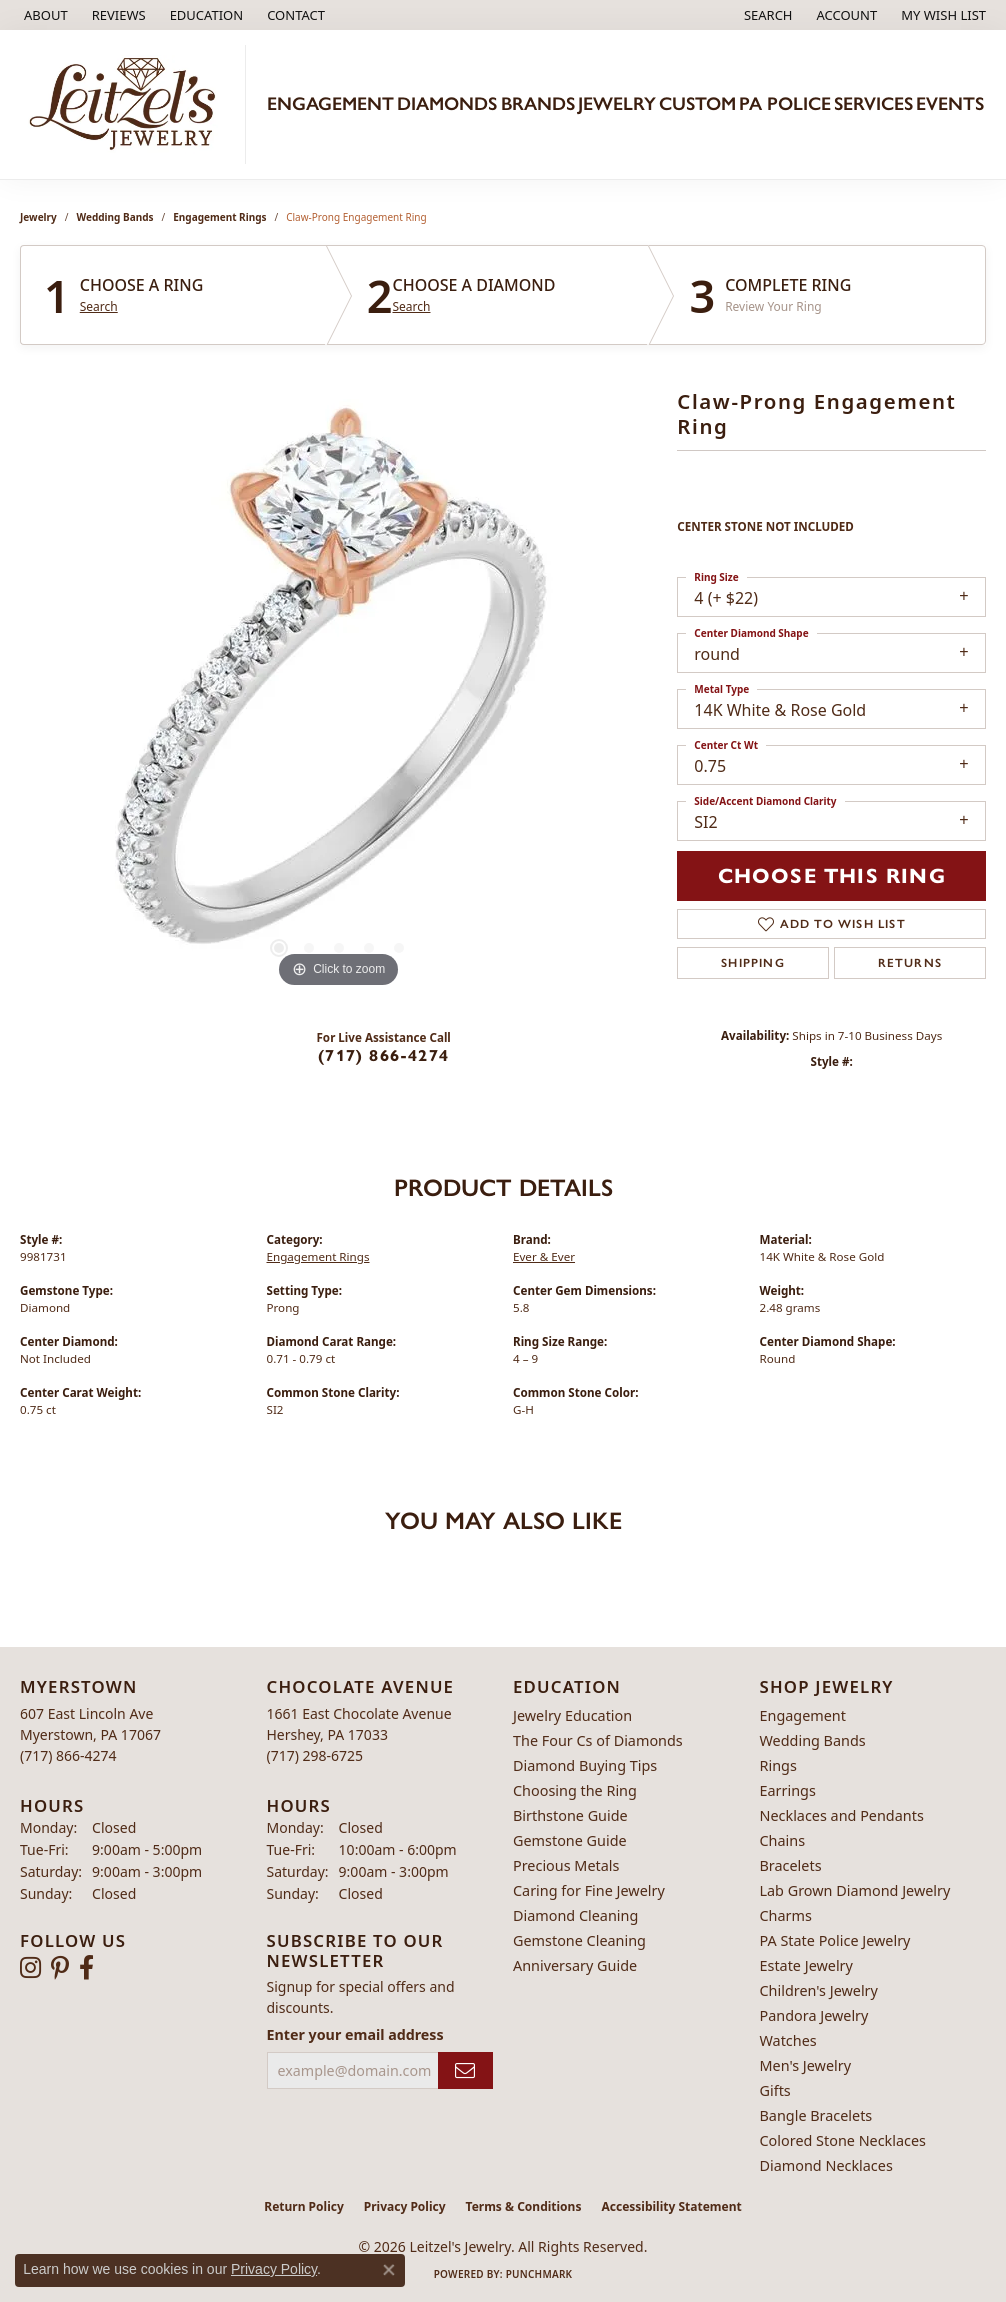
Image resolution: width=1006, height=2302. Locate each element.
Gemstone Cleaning (579, 1940)
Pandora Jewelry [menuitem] (814, 2015)
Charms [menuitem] (786, 1915)
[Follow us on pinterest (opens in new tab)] (60, 1968)
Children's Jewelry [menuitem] (819, 1990)
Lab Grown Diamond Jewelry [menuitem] (855, 1890)
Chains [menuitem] (783, 1840)
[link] (44, 15)
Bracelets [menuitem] (791, 1865)
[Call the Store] (68, 1755)
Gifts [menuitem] (775, 2090)
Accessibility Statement (671, 2206)
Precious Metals (566, 1865)
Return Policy (304, 2206)
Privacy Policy (405, 2206)
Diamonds (447, 103)
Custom (697, 103)
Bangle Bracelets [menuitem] (816, 2115)
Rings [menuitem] (778, 1765)
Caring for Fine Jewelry (589, 1890)
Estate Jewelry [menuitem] (806, 1965)
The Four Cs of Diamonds (598, 1740)
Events (950, 103)
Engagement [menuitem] (803, 1715)
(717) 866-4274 (383, 1055)
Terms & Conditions (524, 2206)
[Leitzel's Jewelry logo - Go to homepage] (128, 104)
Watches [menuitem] (788, 2040)
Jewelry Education (572, 1715)
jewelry (38, 217)
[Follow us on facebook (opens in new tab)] (86, 1968)
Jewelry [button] (617, 103)
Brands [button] (538, 103)
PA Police (785, 103)
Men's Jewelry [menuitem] (806, 2065)
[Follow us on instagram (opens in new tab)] (30, 1968)
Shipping (753, 963)
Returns (910, 963)
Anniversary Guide (575, 1965)
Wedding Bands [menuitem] (813, 1740)
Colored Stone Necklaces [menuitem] (843, 2140)
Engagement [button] (330, 103)
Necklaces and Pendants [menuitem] (842, 1815)
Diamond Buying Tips (585, 1765)
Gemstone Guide (570, 1840)
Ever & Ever (544, 1256)
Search (99, 307)
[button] (205, 15)
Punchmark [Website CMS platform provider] (539, 2274)
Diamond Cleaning (575, 1915)
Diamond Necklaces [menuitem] (826, 2165)
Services (873, 103)
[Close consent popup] (389, 2270)
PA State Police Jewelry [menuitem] (835, 1940)
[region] (339, 693)
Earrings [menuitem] (788, 1790)
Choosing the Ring (575, 1790)
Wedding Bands (115, 217)
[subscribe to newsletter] (465, 2070)
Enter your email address (355, 2034)
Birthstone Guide (570, 1815)
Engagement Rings (219, 217)
